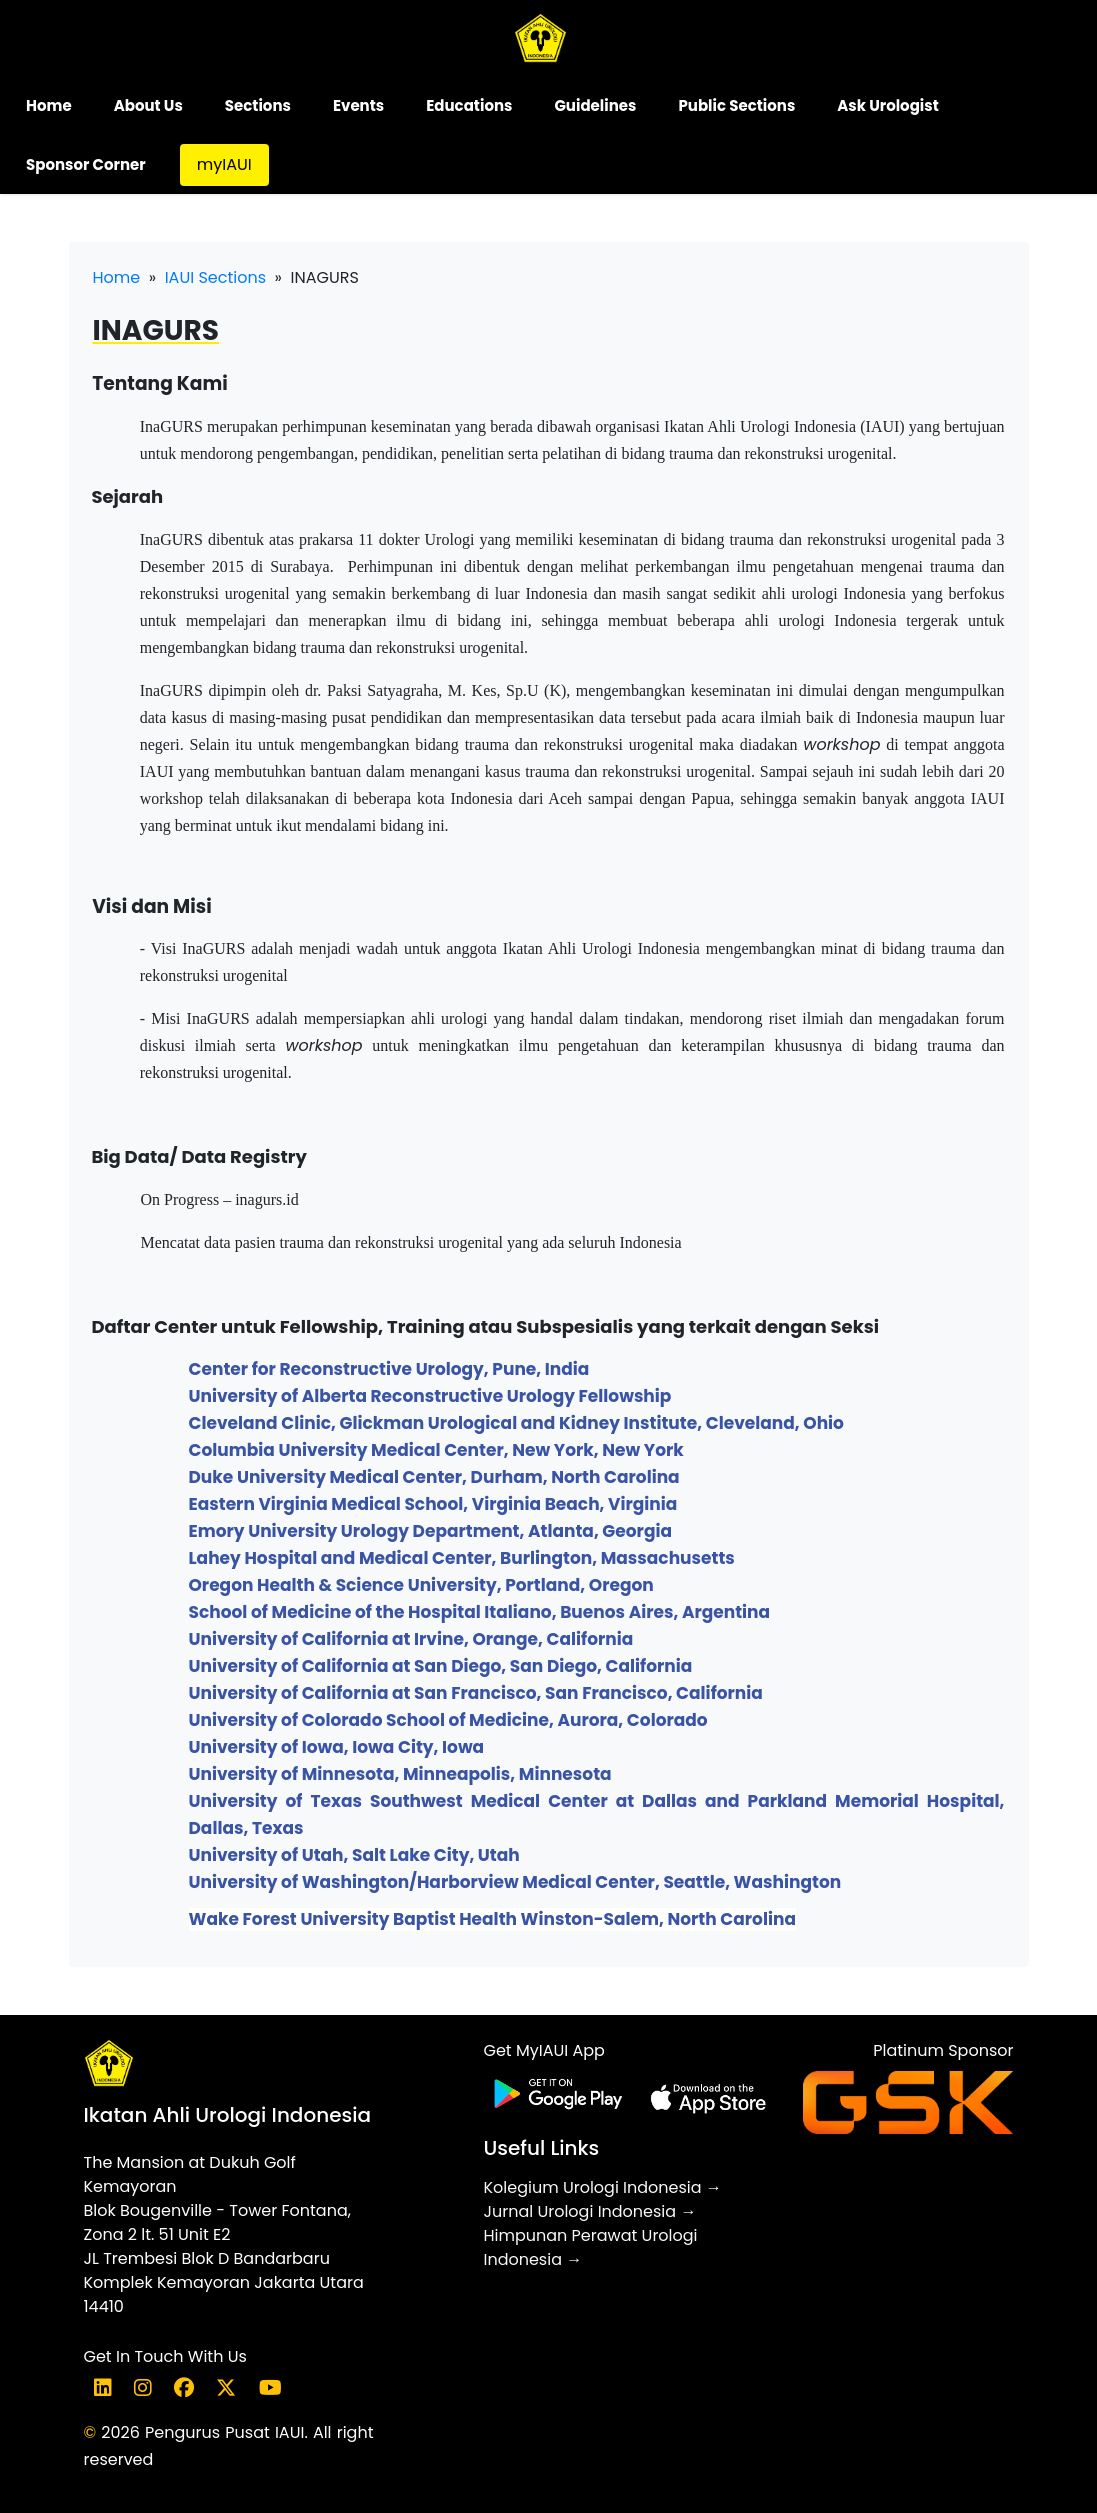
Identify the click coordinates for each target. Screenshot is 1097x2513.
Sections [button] (258, 105)
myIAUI (224, 164)
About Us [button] (148, 105)
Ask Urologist (887, 105)
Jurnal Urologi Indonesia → (589, 2211)
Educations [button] (469, 105)
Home (49, 105)
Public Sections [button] (736, 105)
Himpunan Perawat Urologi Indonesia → (590, 2247)
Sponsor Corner (86, 164)
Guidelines (595, 105)
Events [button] (358, 105)
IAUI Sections (215, 277)
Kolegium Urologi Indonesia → (602, 2187)
